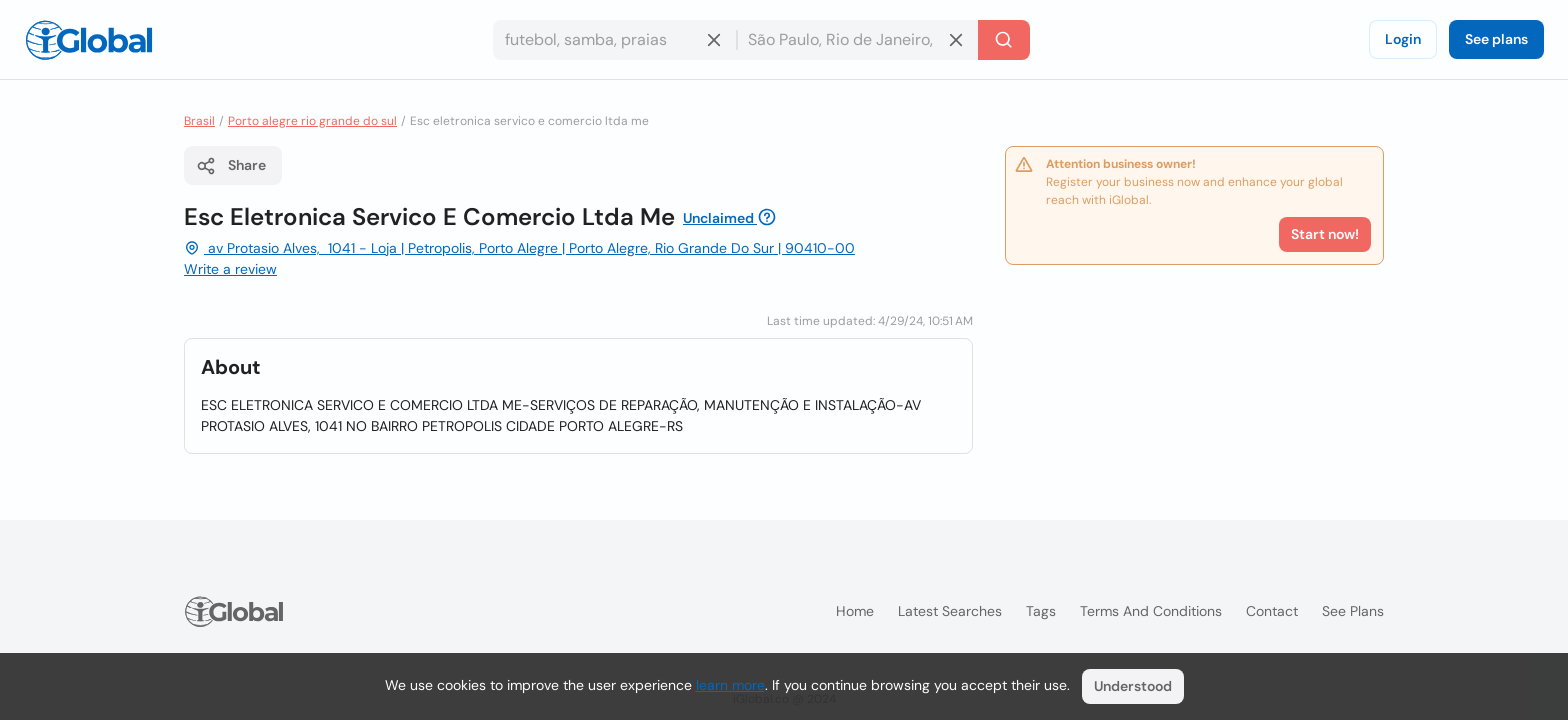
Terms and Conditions (1151, 611)
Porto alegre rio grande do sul (312, 121)
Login (1403, 39)
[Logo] (89, 40)
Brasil (199, 121)
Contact (1272, 611)
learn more (730, 685)
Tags (1041, 611)
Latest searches (950, 611)
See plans (1496, 39)
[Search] (1004, 40)
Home (855, 611)
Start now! (1325, 234)
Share (231, 166)
